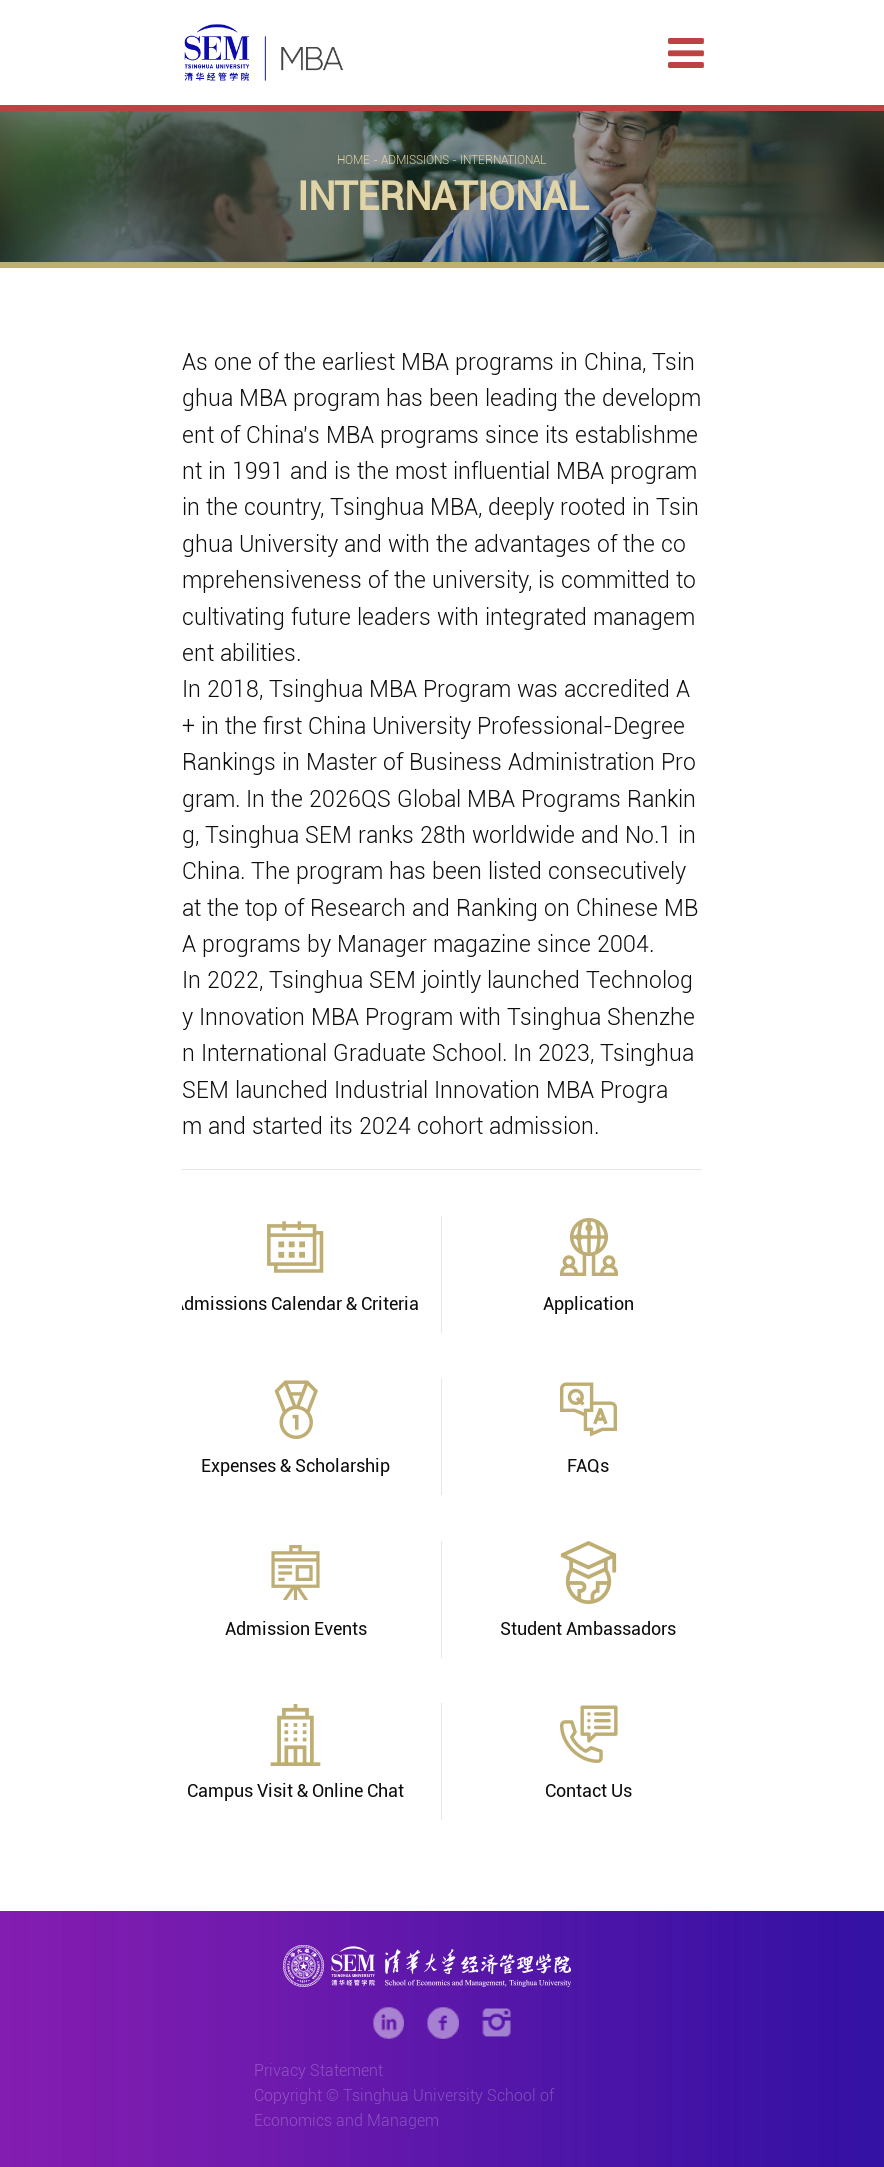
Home (353, 160)
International (503, 160)
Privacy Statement (318, 2071)
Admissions (415, 160)
